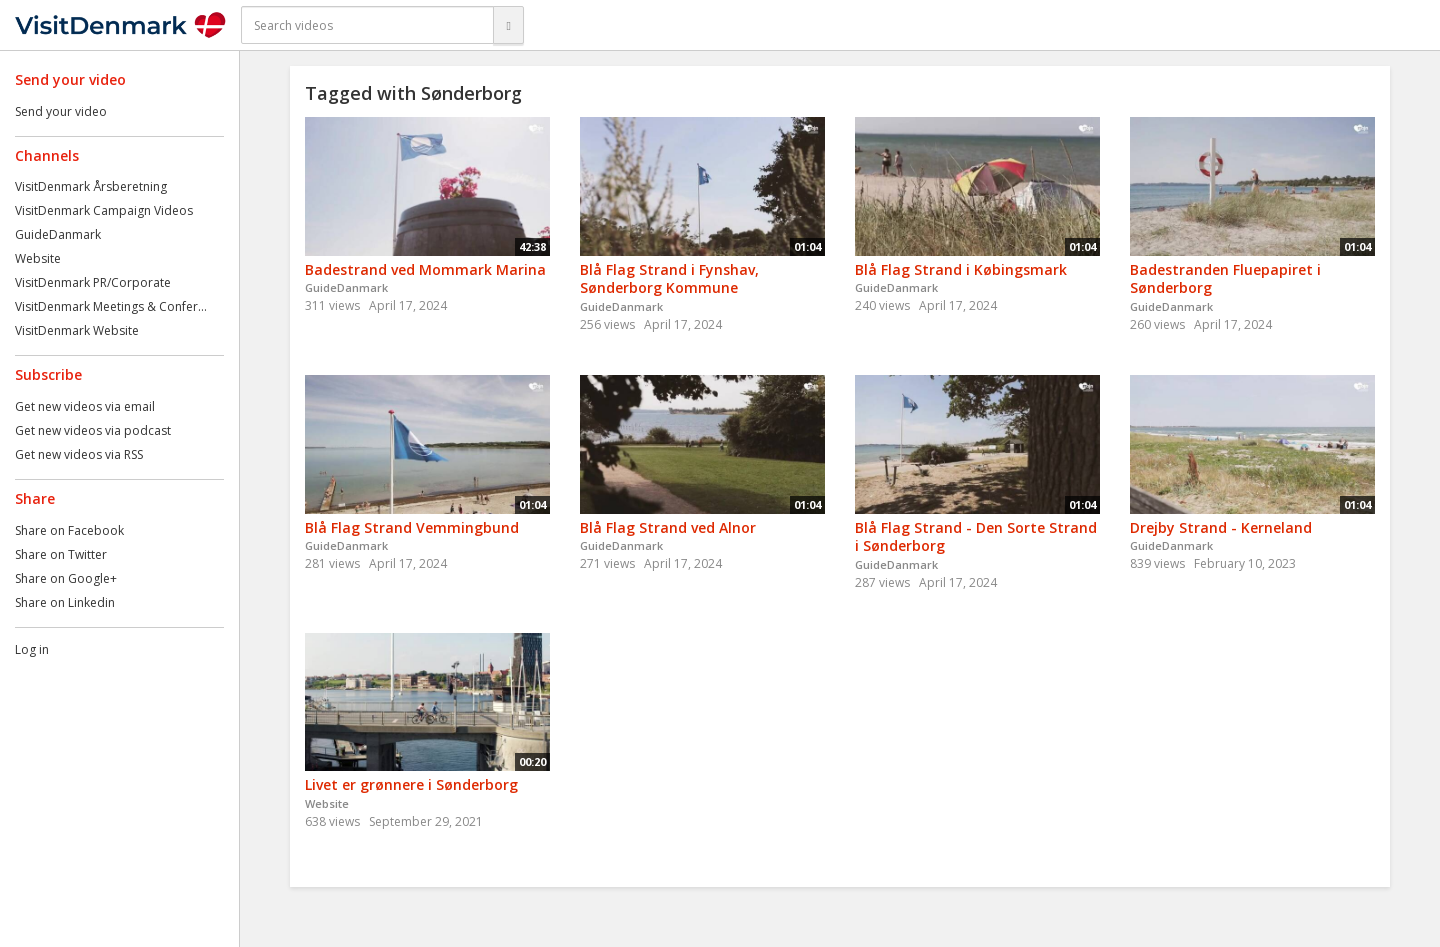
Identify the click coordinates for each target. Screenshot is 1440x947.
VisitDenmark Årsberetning (91, 186)
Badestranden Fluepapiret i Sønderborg (1225, 279)
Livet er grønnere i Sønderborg (411, 784)
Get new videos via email (85, 406)
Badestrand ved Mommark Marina (425, 269)
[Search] (508, 25)
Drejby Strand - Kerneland (1221, 527)
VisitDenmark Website (77, 330)
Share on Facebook (69, 530)
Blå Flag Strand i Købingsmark (961, 269)
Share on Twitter (61, 554)
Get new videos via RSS (79, 454)
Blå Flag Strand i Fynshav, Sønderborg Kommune (669, 279)
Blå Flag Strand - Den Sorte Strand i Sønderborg (976, 537)
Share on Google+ (66, 578)
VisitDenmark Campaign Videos (104, 210)
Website (38, 258)
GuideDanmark (58, 234)
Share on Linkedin (65, 602)
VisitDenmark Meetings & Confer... (111, 306)
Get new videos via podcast (93, 430)
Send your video (61, 111)
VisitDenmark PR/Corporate (93, 282)
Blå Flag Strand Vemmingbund (412, 527)
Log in (32, 649)
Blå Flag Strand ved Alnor (668, 527)
